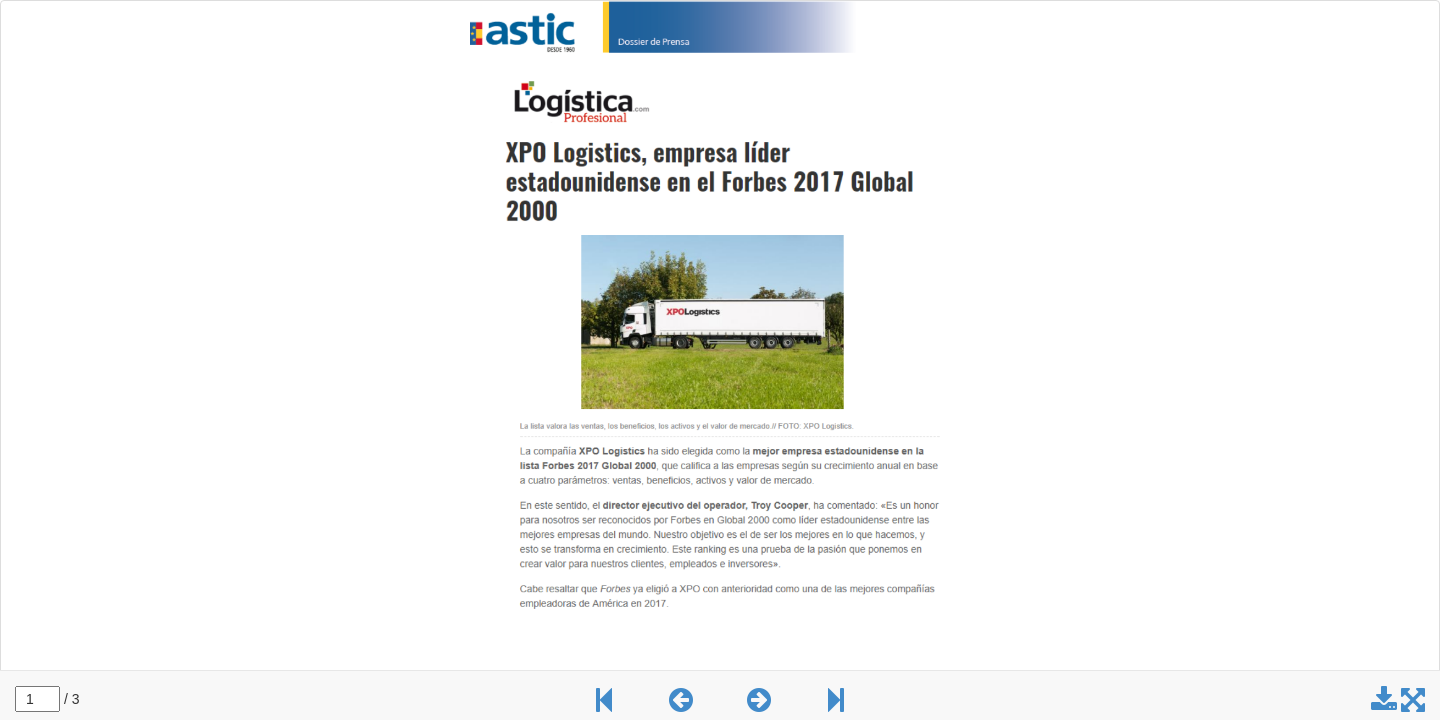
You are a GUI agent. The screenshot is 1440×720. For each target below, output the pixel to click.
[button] (681, 705)
